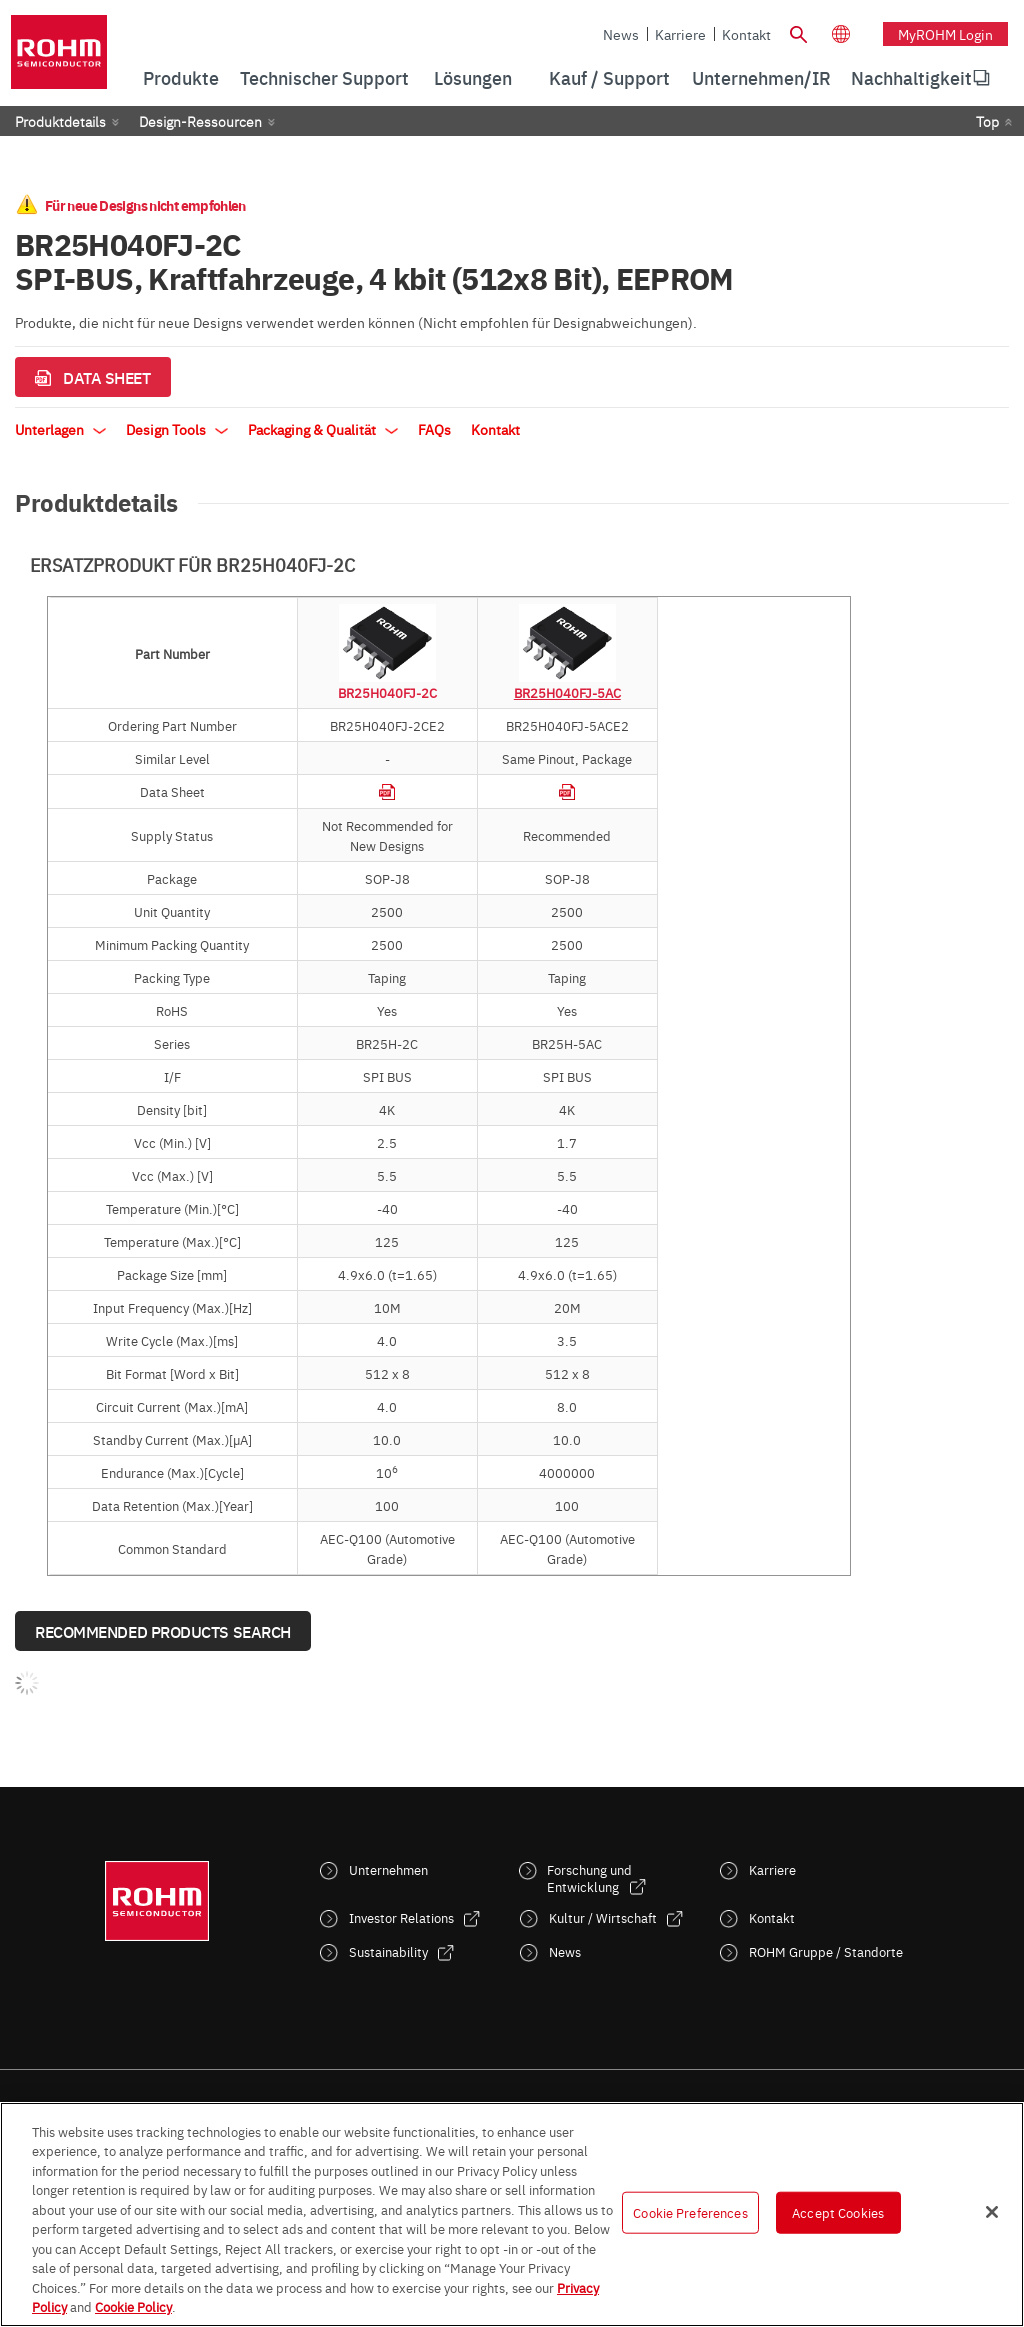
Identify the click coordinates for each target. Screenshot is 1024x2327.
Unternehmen (388, 1869)
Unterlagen (60, 429)
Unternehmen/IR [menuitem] (761, 77)
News (621, 34)
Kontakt (746, 34)
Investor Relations (401, 1917)
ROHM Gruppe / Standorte (826, 1951)
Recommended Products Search (163, 1631)
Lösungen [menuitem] (473, 77)
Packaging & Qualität (323, 429)
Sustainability (388, 1951)
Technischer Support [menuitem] (324, 77)
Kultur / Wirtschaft (603, 1917)
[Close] (992, 2212)
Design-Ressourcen (200, 121)
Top (987, 121)
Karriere (680, 34)
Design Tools (177, 429)
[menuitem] (911, 78)
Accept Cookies (838, 2212)
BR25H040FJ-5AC (567, 692)
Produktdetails (60, 121)
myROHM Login (945, 34)
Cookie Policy (133, 2306)
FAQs (434, 429)
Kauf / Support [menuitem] (609, 77)
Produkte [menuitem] (181, 77)
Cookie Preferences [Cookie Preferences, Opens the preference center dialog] (690, 2212)
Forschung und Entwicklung (589, 1878)
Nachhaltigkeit (911, 77)
